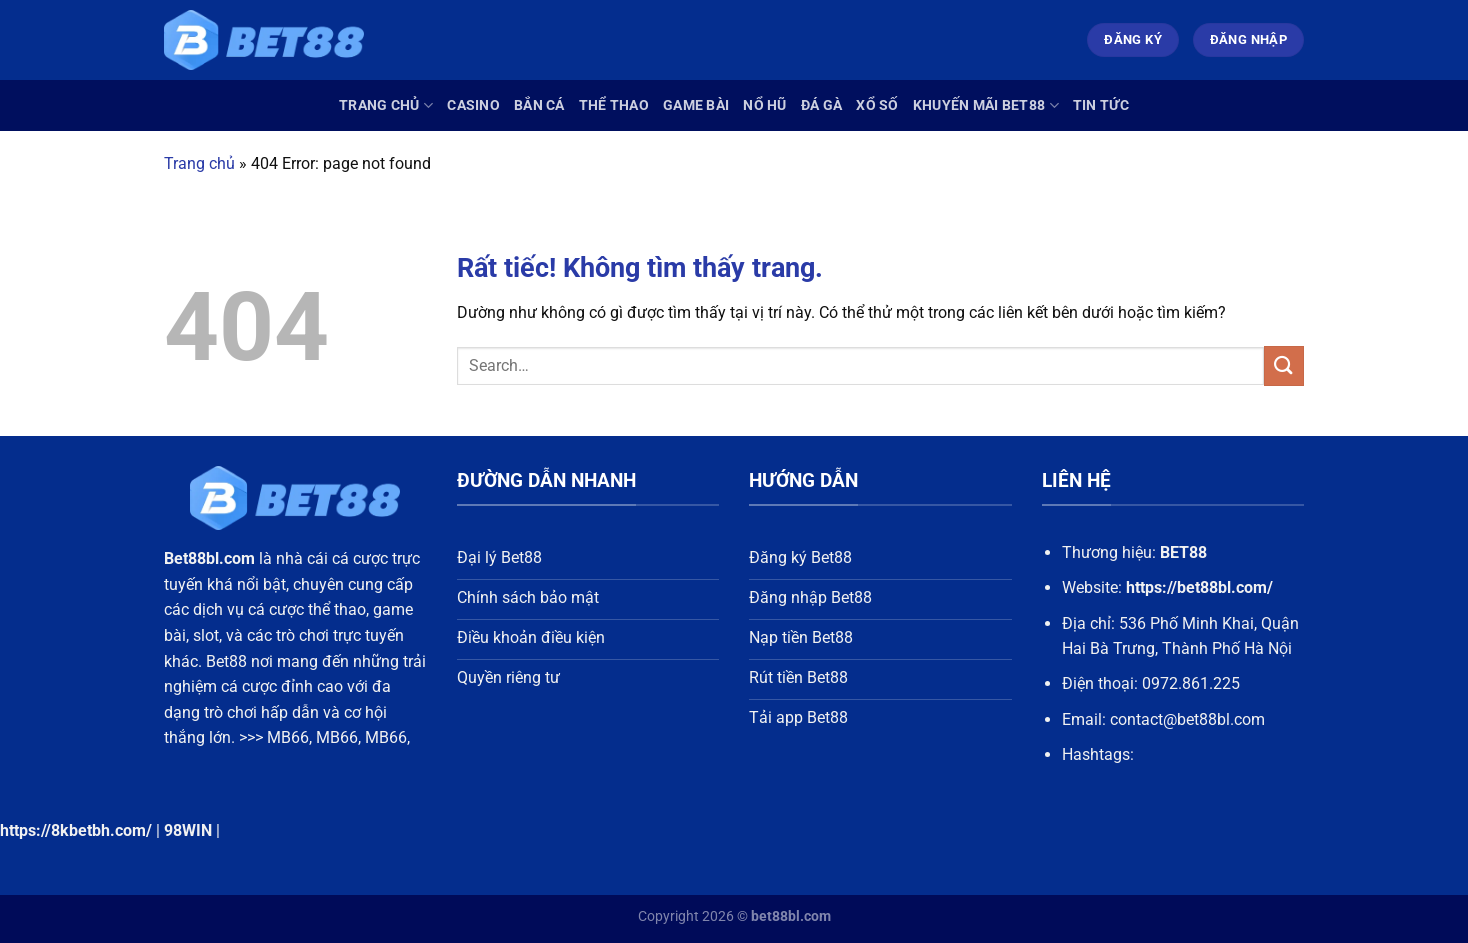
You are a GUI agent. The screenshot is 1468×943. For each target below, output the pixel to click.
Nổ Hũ (764, 105)
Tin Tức (1101, 105)
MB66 (288, 737)
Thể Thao (614, 105)
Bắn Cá (539, 105)
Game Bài (696, 105)
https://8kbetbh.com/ (76, 830)
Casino (473, 105)
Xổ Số (877, 105)
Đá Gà (821, 105)
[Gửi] (1284, 365)
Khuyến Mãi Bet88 (986, 105)
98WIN (188, 830)
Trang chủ (386, 105)
